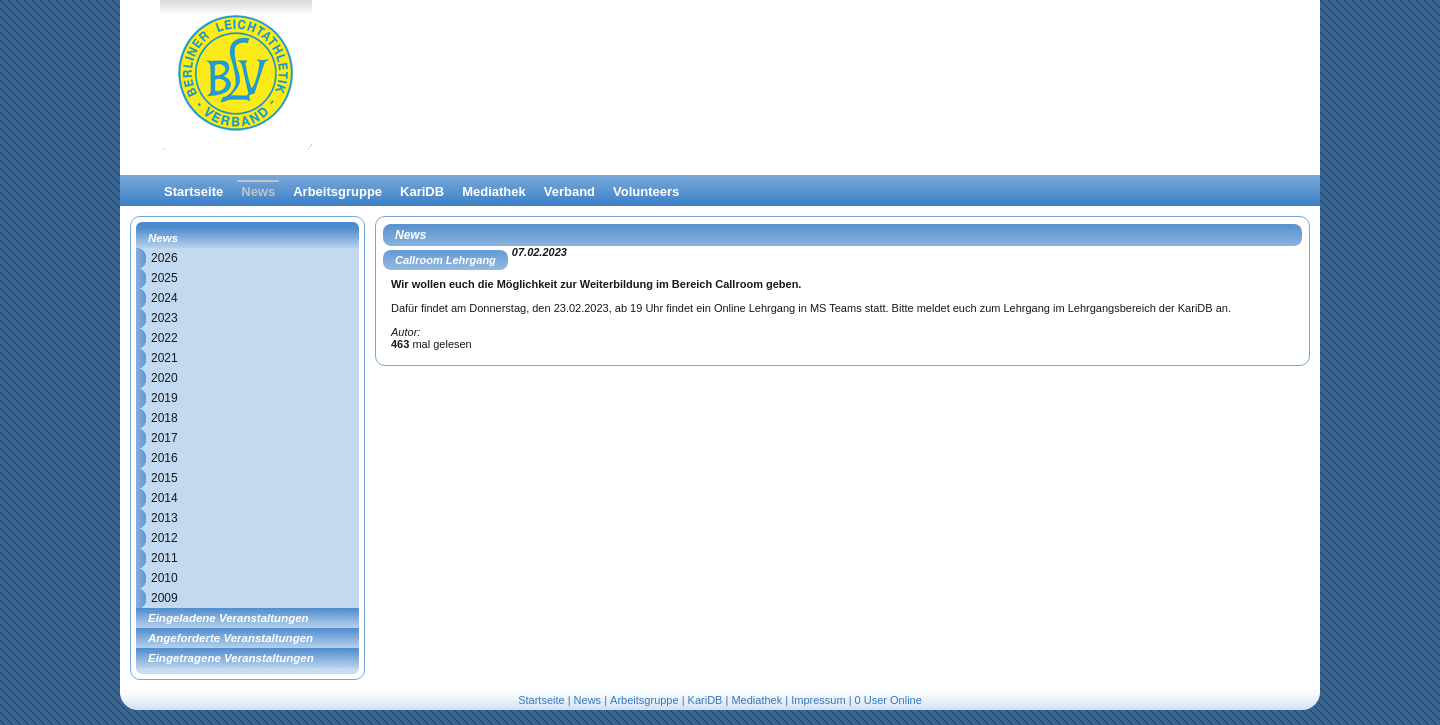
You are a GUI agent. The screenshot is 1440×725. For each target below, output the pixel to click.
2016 (164, 458)
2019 (164, 398)
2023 (164, 318)
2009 (164, 598)
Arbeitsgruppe (337, 191)
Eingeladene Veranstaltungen (228, 618)
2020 (164, 378)
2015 (164, 478)
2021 (164, 358)
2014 (164, 498)
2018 (164, 418)
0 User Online (888, 700)
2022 (164, 338)
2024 (164, 298)
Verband (569, 191)
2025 (164, 278)
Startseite (193, 191)
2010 (164, 578)
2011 (164, 558)
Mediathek (494, 191)
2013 (164, 518)
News (258, 191)
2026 (164, 258)
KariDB (422, 191)
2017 (164, 438)
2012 (164, 538)
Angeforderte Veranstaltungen (230, 638)
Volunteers (646, 191)
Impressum (818, 700)
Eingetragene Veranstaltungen (231, 658)
